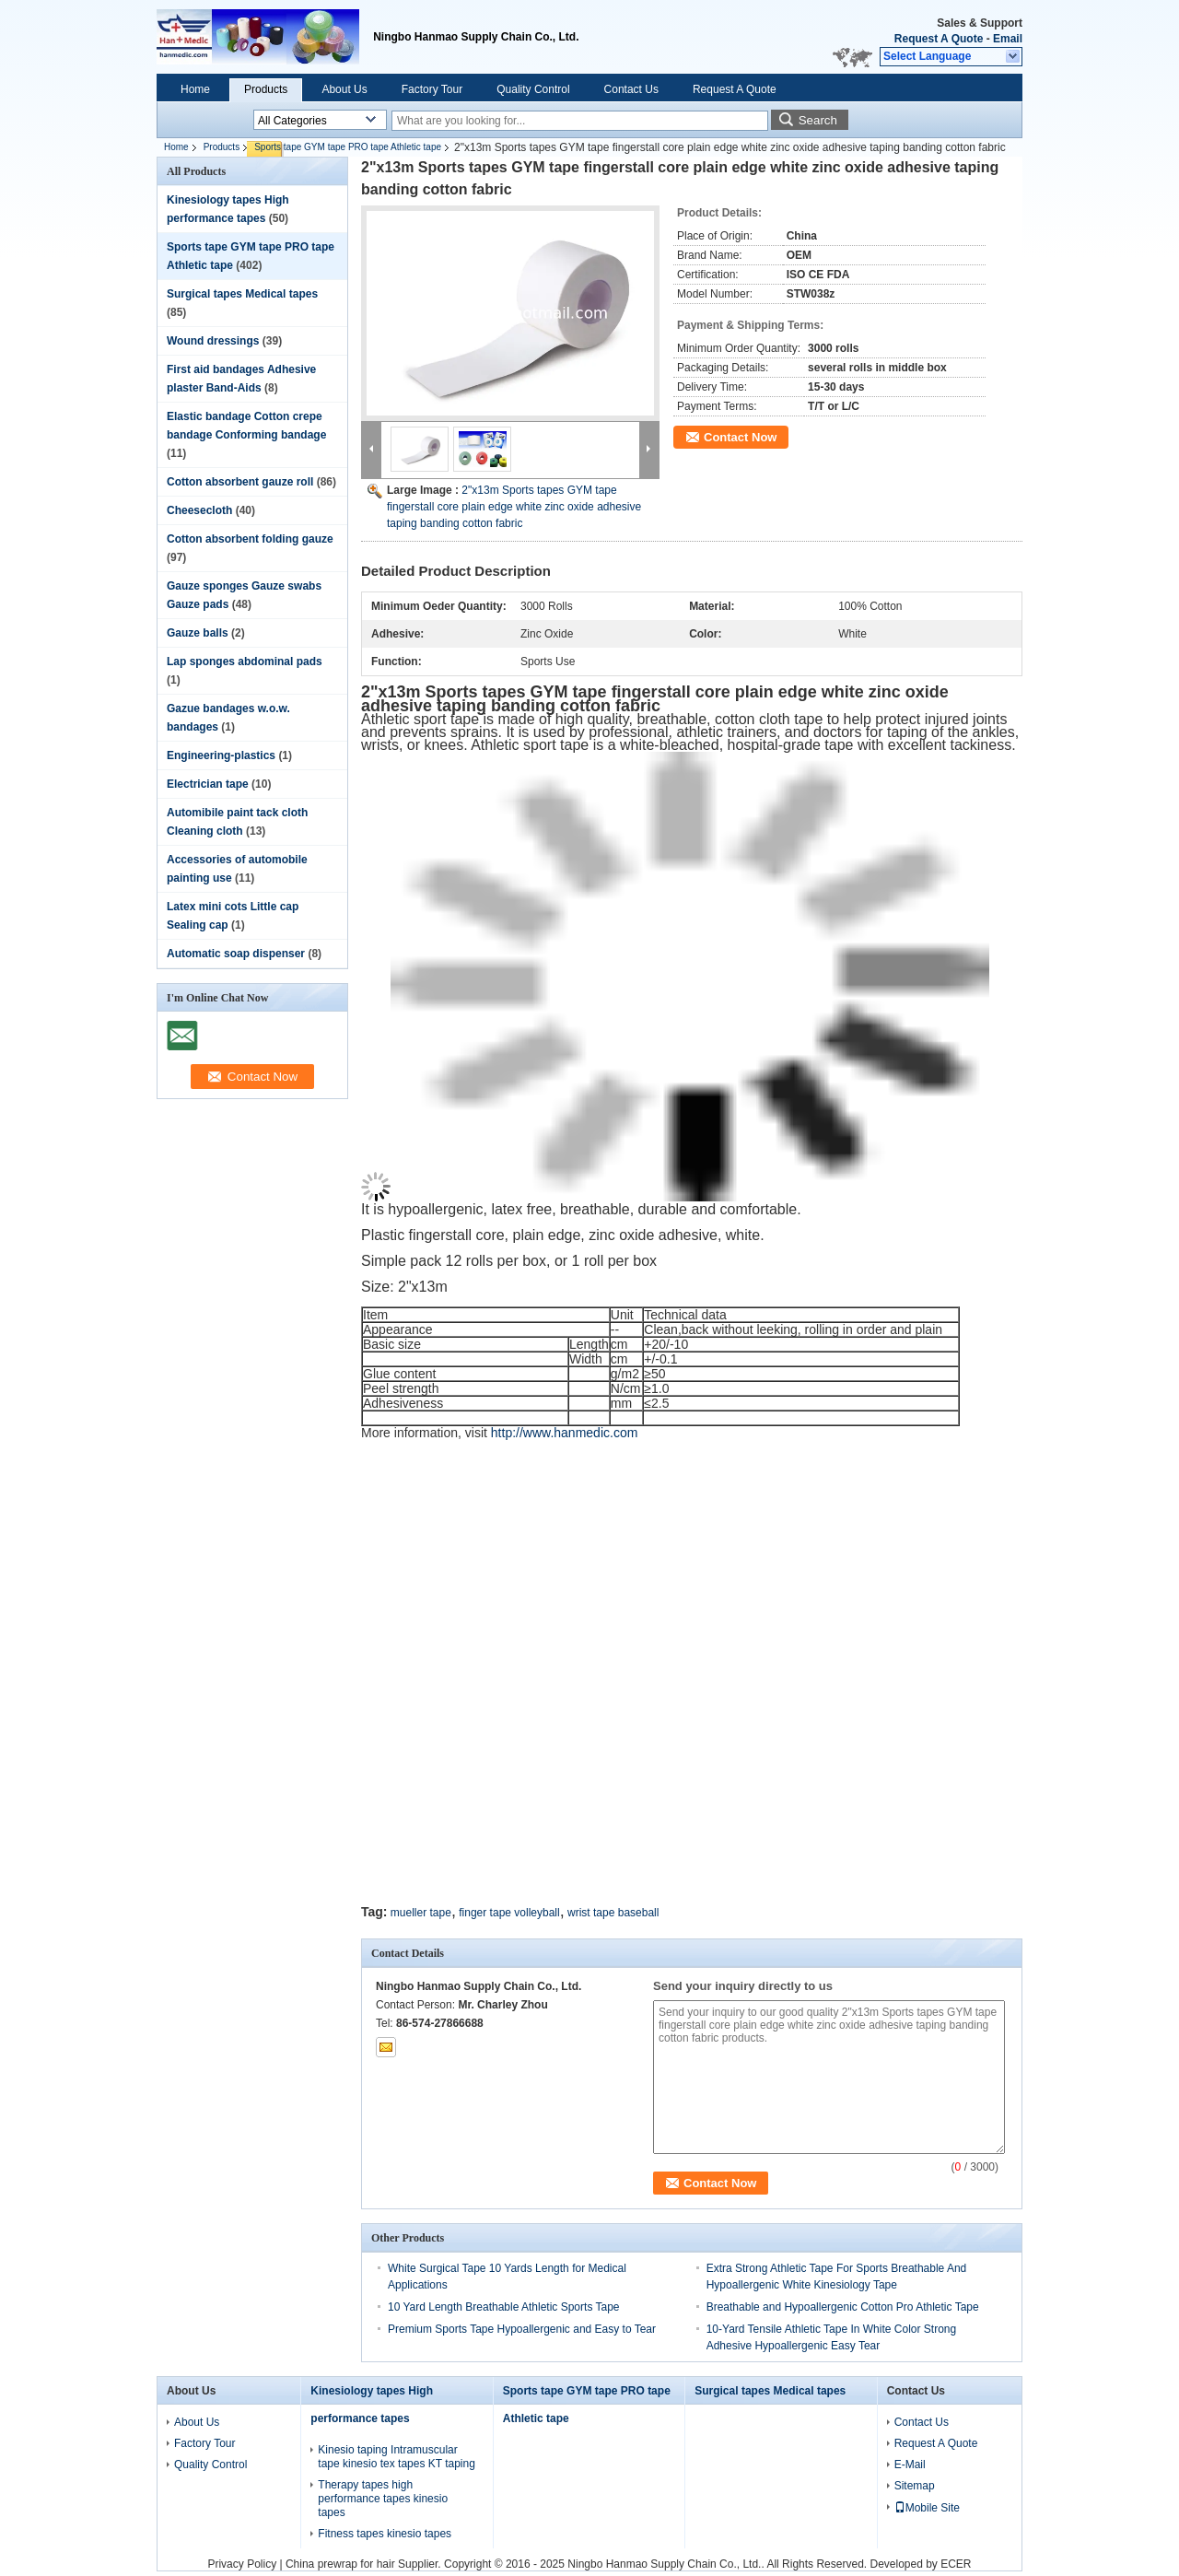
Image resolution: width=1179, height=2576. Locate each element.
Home (195, 89)
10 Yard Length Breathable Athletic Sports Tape (504, 2307)
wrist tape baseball (613, 1912)
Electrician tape (208, 784)
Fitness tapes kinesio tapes (384, 2533)
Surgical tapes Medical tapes (242, 293)
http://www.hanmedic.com (564, 1432)
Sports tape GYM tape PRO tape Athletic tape (347, 147)
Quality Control (532, 89)
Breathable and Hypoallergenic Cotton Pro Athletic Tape (842, 2307)
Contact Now (740, 437)
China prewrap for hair (340, 2564)
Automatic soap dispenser (236, 953)
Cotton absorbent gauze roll (240, 481)
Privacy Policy (241, 2564)
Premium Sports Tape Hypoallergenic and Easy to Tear (522, 2329)
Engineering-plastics (221, 755)
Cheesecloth (199, 510)
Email (1007, 38)
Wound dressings (213, 340)
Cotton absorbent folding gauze (250, 539)
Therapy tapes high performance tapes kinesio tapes (383, 2498)
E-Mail (910, 2464)
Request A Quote (938, 38)
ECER (955, 2564)
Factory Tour (432, 89)
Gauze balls (197, 632)
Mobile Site (927, 2507)
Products (265, 89)
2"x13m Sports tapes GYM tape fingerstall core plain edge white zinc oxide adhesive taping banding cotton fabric (514, 507)
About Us (344, 89)
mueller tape (421, 1912)
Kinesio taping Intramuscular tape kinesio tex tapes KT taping (396, 2456)
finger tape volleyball (509, 1912)
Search (818, 120)
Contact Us (631, 89)
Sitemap (914, 2485)
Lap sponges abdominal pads (244, 661)
